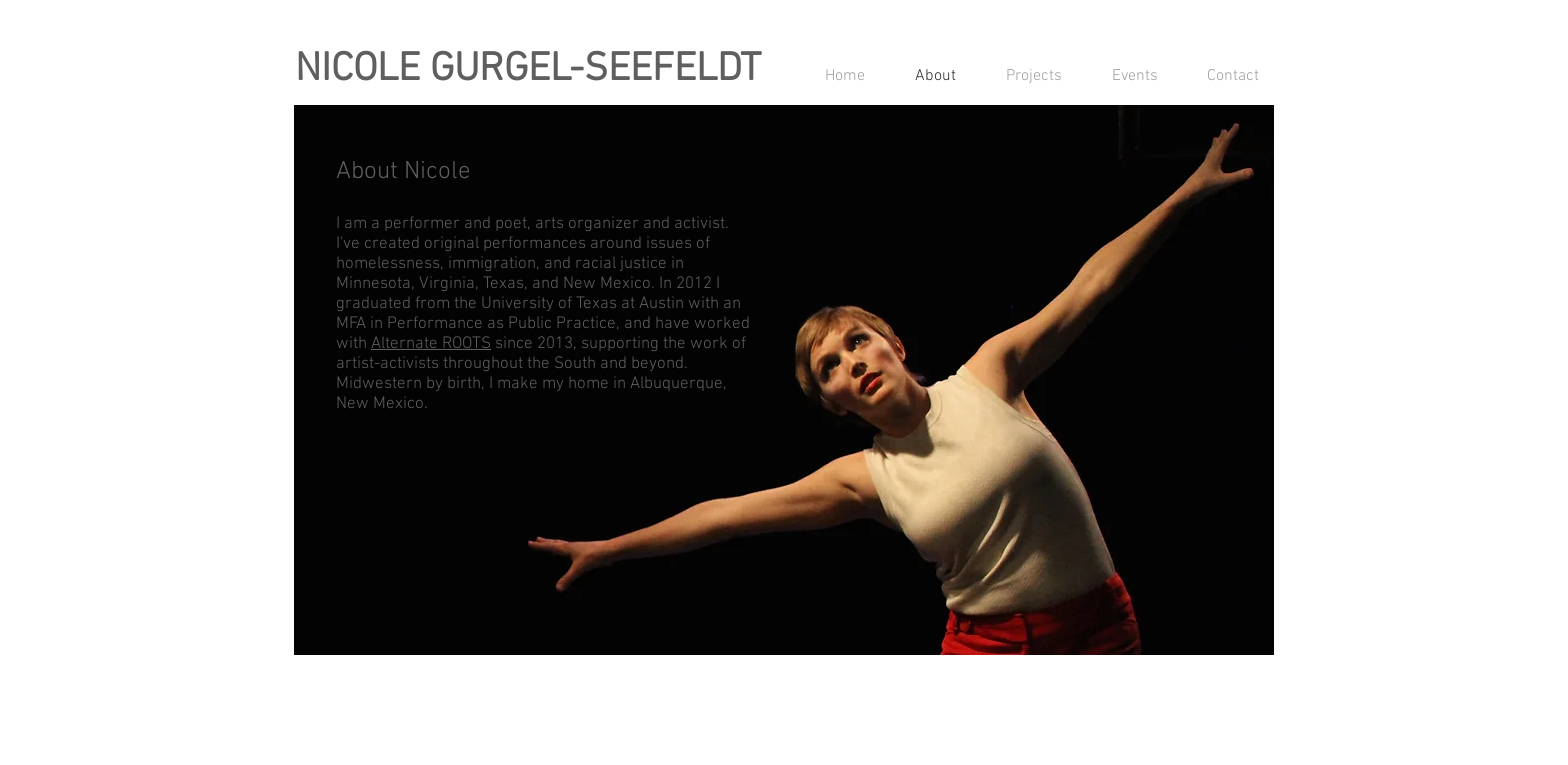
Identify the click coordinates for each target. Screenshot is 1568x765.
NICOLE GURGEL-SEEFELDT (528, 70)
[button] (1024, 76)
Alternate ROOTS (431, 344)
